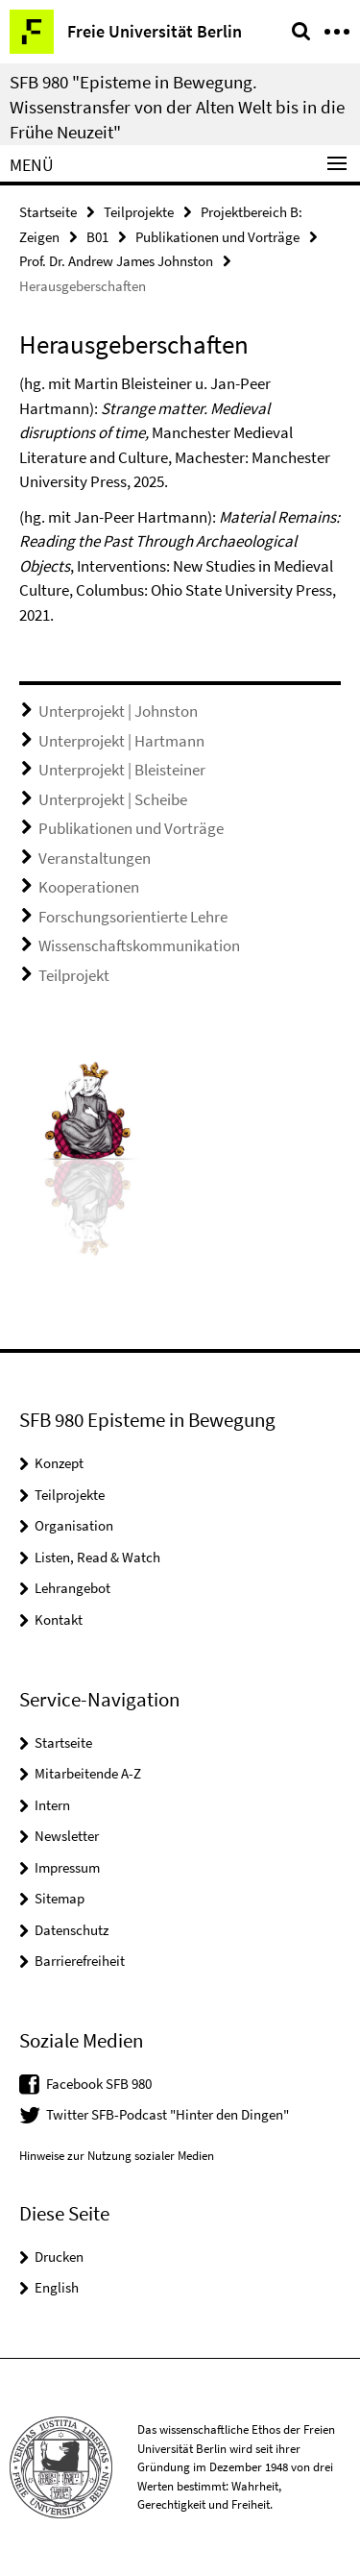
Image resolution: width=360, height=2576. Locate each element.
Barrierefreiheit (80, 1960)
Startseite (48, 212)
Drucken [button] (59, 2256)
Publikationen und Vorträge (217, 237)
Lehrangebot (72, 1588)
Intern (52, 1805)
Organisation (74, 1525)
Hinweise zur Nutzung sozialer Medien (116, 2155)
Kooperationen (88, 886)
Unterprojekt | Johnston (118, 711)
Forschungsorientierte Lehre (133, 916)
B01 (97, 237)
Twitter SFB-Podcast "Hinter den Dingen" (167, 2114)
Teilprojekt (73, 975)
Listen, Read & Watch (97, 1557)
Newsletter (67, 1836)
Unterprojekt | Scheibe (112, 799)
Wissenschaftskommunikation (139, 945)
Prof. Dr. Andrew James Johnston (116, 261)
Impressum (67, 1867)
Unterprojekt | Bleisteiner (121, 769)
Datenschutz (71, 1930)
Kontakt (59, 1619)
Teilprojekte (139, 212)
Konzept (59, 1463)
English (57, 2287)
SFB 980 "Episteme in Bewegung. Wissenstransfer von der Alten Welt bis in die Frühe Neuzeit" (177, 106)
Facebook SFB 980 (99, 2083)
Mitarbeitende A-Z (88, 1773)
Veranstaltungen (94, 858)
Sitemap (59, 1898)
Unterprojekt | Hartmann (121, 740)
